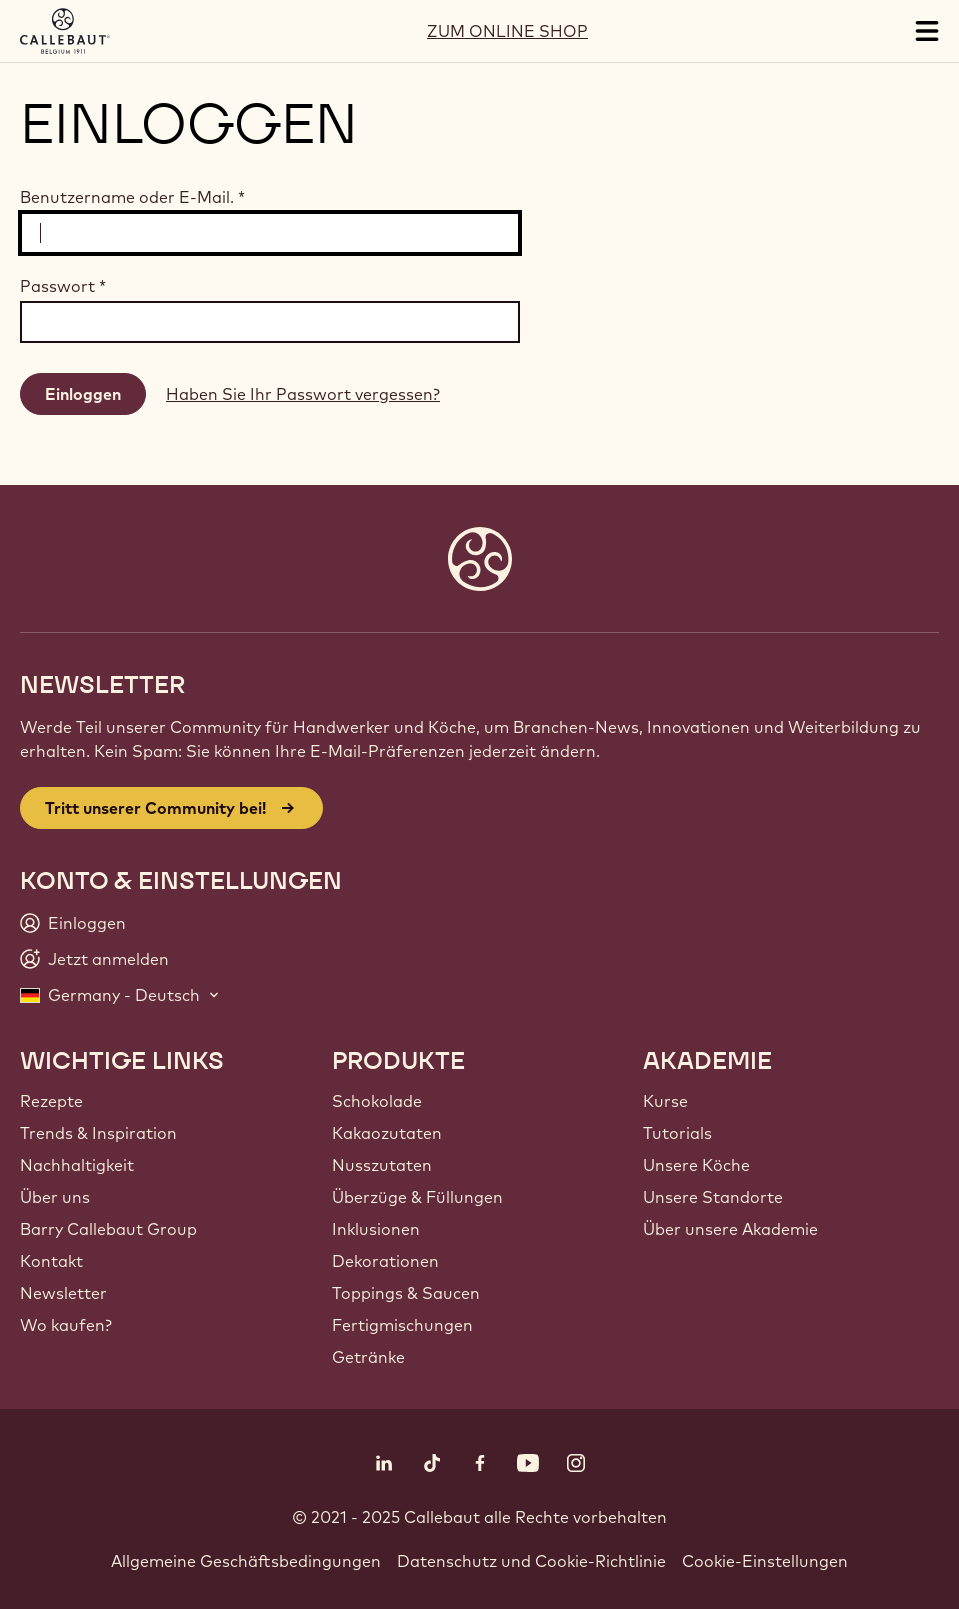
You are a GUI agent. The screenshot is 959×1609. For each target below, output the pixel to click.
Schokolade (377, 1101)
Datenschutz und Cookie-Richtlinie (531, 1561)
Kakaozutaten (387, 1133)
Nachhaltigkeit (77, 1165)
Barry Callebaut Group (108, 1229)
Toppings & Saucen (406, 1293)
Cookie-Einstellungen (765, 1561)
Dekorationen (385, 1261)
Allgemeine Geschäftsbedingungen (246, 1561)
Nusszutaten (382, 1165)
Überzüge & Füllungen (417, 1197)
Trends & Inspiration (98, 1133)
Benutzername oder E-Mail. (132, 197)
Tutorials (677, 1133)
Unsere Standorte (713, 1197)
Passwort (63, 286)
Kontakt (51, 1261)
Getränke (368, 1357)
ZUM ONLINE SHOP (507, 31)
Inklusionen (376, 1229)
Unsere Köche (696, 1165)
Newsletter (63, 1293)
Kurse (665, 1101)
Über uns (55, 1197)
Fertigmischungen (402, 1325)
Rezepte (51, 1101)
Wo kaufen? (66, 1325)
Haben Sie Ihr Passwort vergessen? (303, 394)
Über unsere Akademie (730, 1229)
